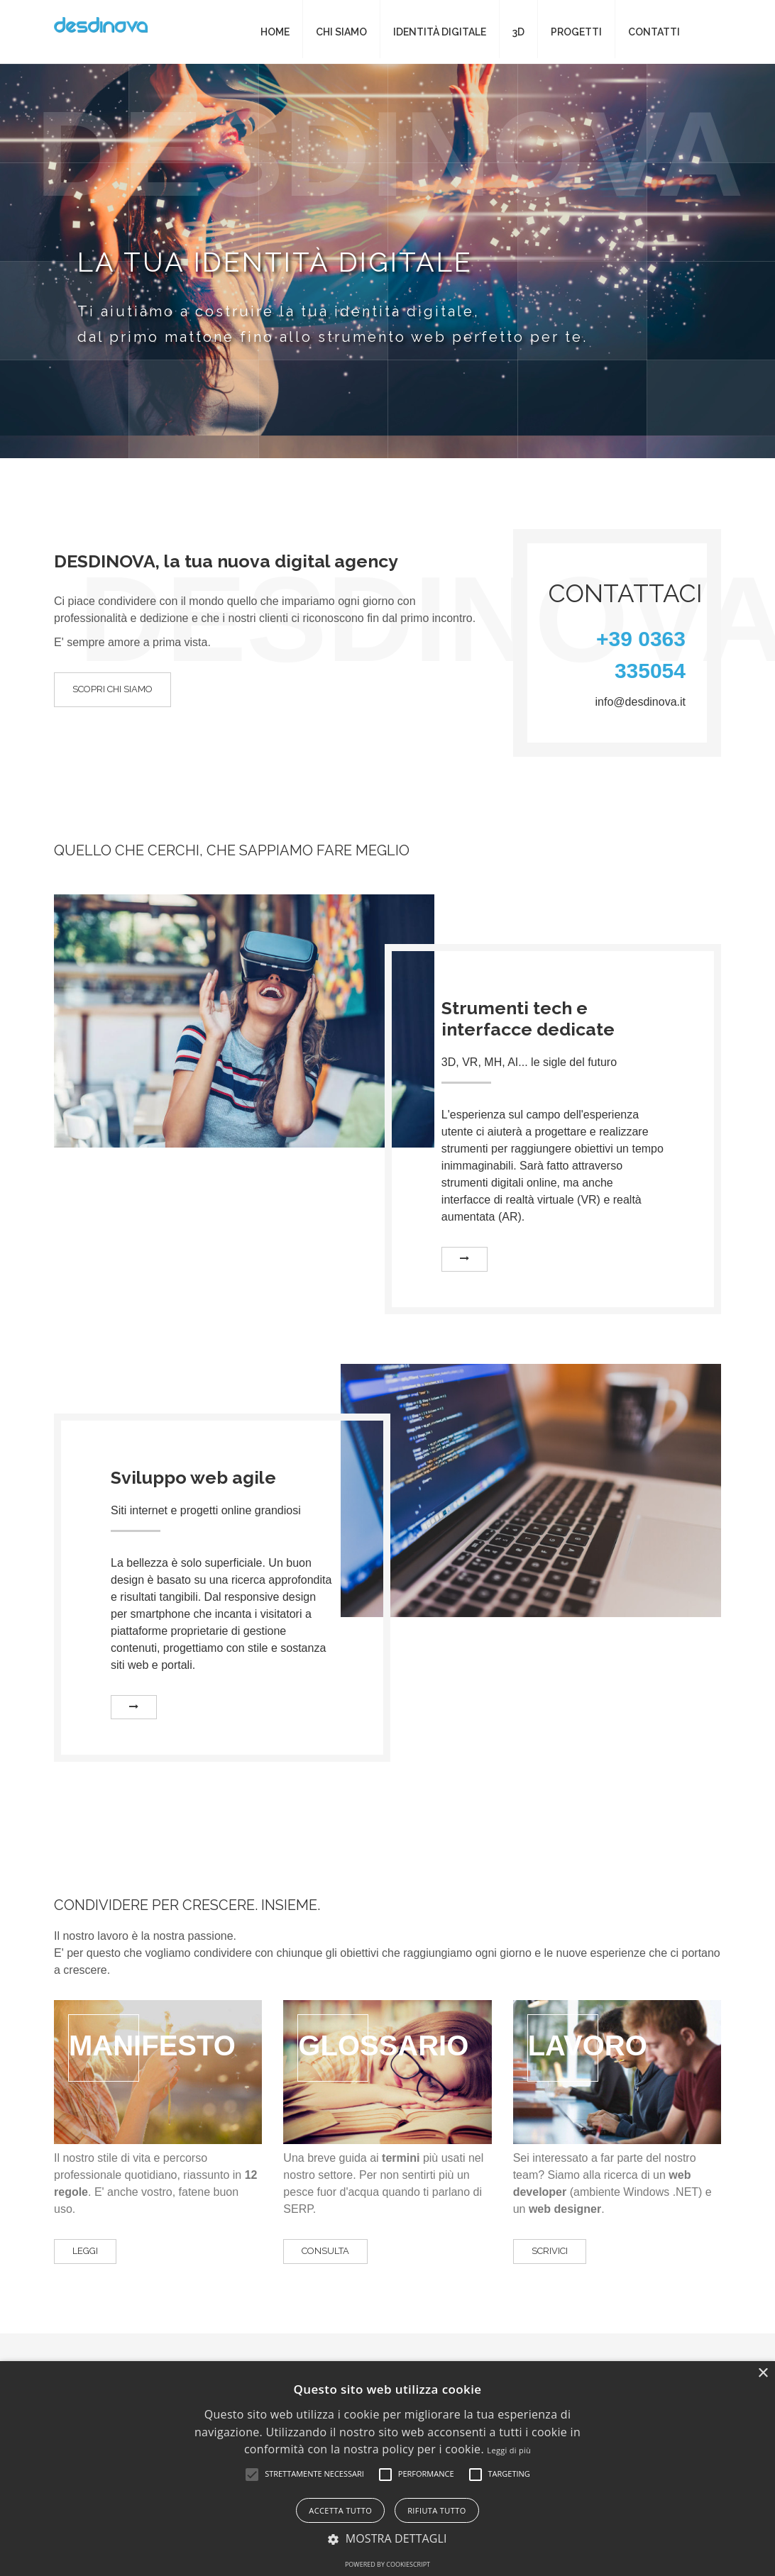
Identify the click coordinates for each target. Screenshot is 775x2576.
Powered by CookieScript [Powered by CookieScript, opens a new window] (387, 2564)
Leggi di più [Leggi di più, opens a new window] (509, 2450)
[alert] (387, 2468)
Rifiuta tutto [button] (436, 2510)
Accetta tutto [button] (340, 2510)
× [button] (762, 2373)
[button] (252, 2474)
